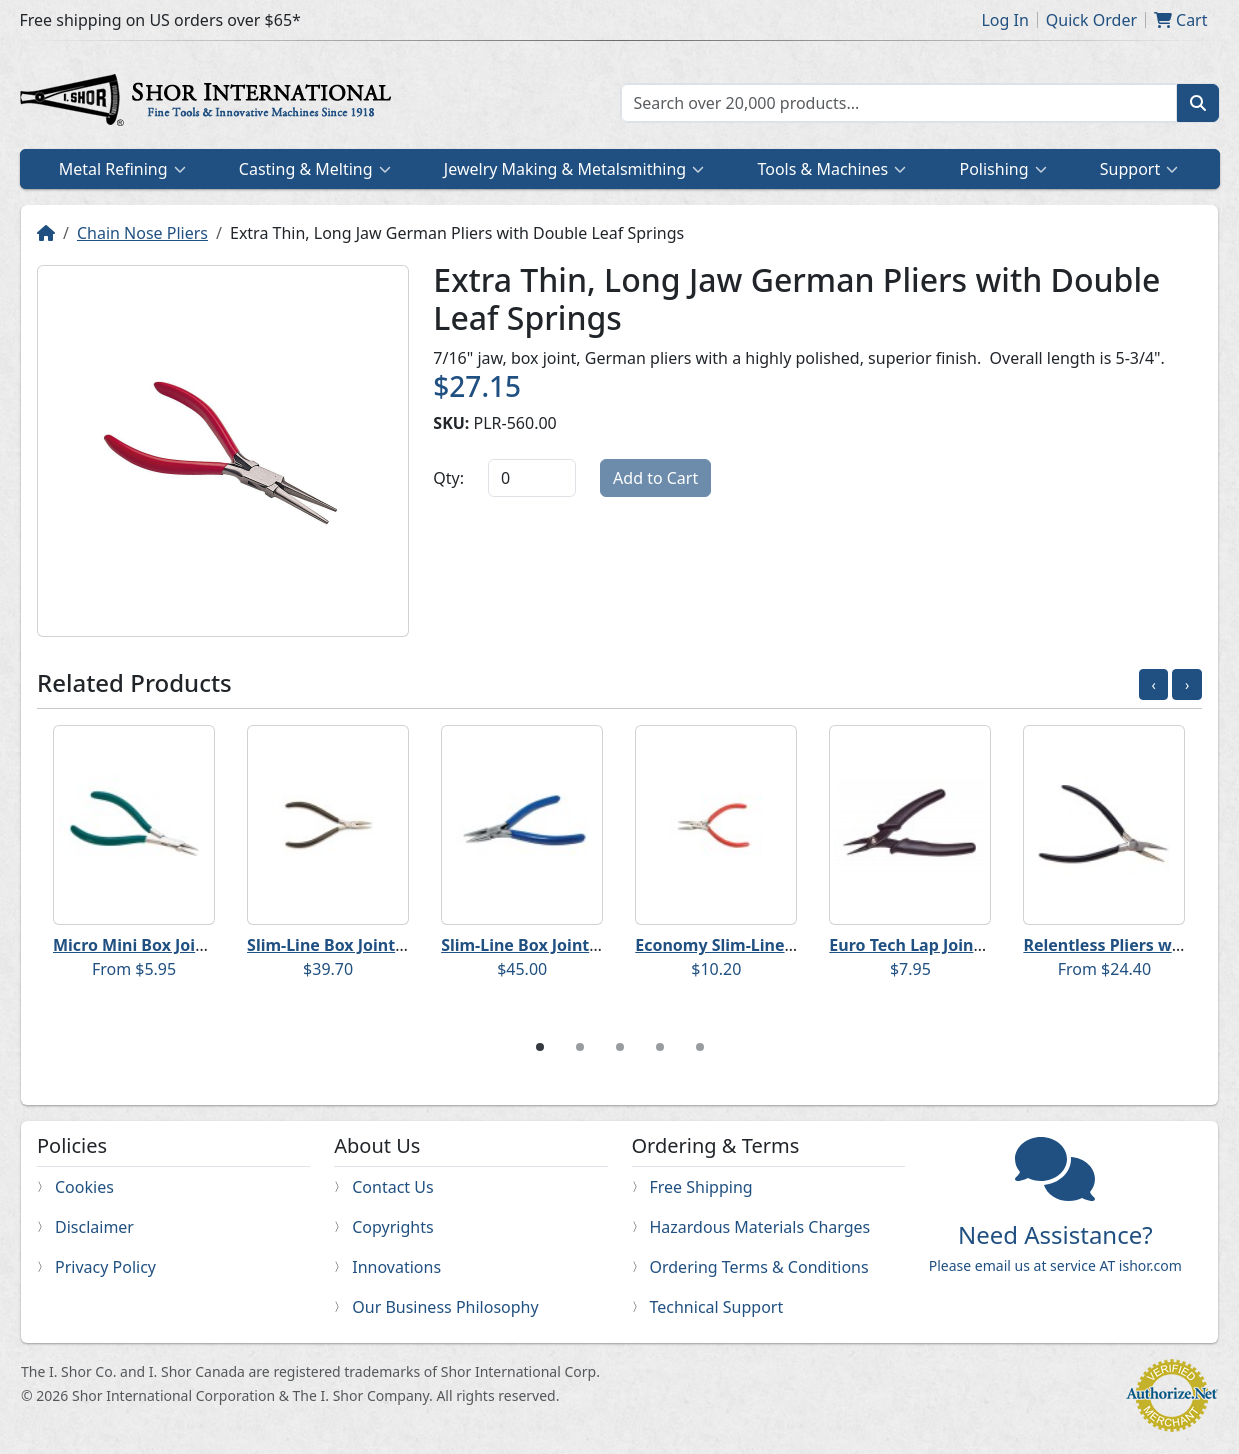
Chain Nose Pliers (142, 233)
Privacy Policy (105, 1267)
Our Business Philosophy (445, 1307)
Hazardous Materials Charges (760, 1227)
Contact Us (392, 1187)
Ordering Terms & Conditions (759, 1267)
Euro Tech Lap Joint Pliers (928, 945)
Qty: (448, 478)
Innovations (396, 1267)
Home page (210, 103)
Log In (1004, 20)
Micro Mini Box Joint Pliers (157, 945)
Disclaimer (94, 1227)
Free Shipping (701, 1187)
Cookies (84, 1187)
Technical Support (717, 1307)
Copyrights (392, 1227)
